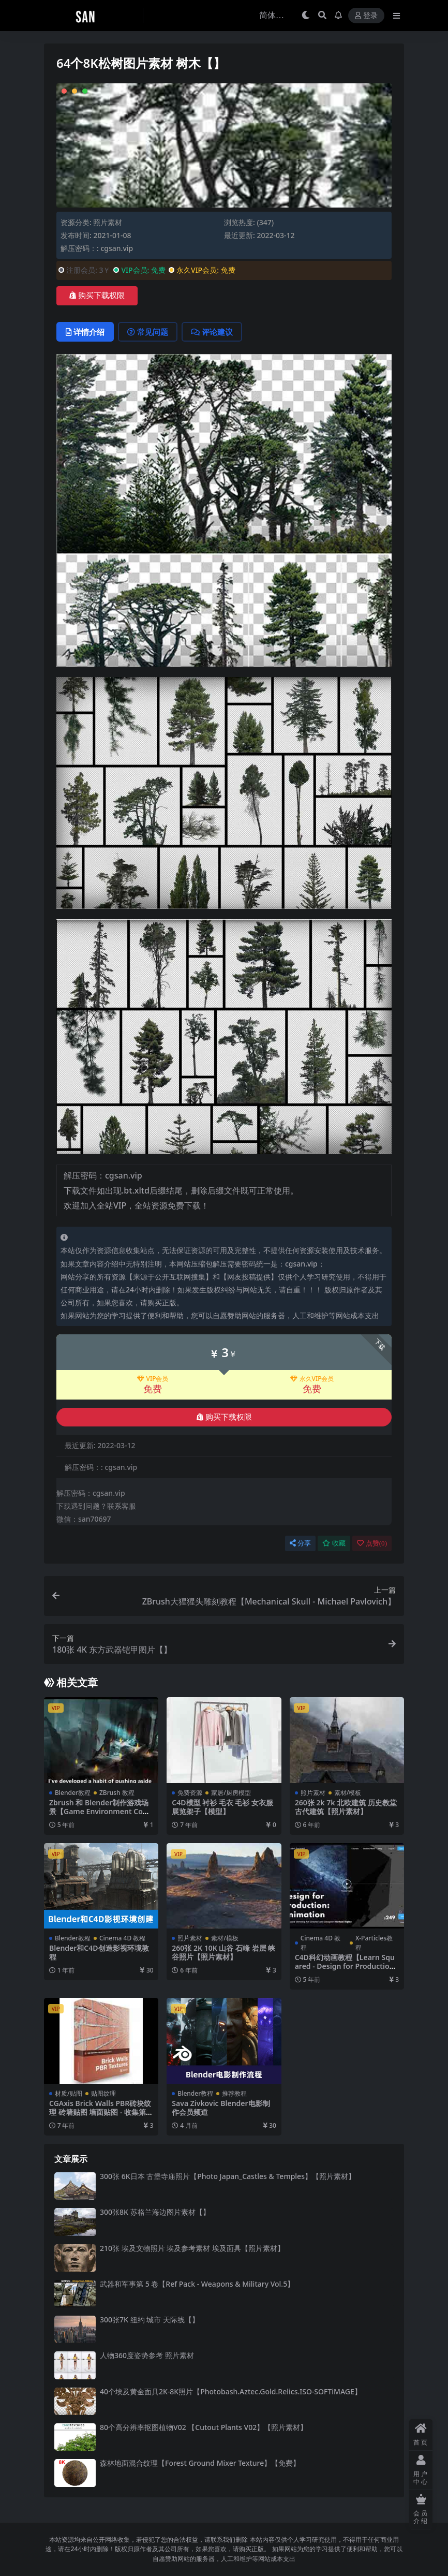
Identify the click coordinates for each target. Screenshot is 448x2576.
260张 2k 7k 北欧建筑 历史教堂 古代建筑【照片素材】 (346, 1807)
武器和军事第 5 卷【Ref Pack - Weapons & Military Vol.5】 (197, 2284)
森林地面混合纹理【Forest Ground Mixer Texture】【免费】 (200, 2463)
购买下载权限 (97, 295)
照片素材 (107, 222)
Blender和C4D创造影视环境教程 (99, 1952)
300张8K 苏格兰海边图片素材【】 (155, 2212)
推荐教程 (234, 2093)
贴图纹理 (103, 2093)
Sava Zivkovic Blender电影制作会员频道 (221, 2107)
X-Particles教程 (374, 1943)
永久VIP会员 (312, 1378)
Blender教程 (73, 1792)
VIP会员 (153, 1378)
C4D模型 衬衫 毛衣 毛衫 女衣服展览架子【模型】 (222, 1807)
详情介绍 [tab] (85, 332)
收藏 (334, 1543)
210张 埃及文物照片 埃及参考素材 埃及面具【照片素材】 (192, 2248)
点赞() (372, 1543)
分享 (300, 1543)
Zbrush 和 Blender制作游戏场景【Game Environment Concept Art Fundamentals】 (100, 1811)
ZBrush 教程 (117, 1792)
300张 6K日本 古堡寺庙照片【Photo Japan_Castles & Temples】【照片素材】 (227, 2176)
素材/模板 (348, 1792)
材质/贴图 (68, 2093)
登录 (366, 16)
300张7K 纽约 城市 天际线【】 (149, 2319)
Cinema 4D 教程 (122, 1938)
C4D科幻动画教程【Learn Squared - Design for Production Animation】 (345, 1966)
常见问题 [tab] (147, 332)
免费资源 (189, 1792)
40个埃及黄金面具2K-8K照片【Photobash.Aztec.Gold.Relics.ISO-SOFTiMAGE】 (231, 2391)
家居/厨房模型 (231, 1792)
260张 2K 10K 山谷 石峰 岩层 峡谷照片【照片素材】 (223, 1952)
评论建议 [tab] (212, 332)
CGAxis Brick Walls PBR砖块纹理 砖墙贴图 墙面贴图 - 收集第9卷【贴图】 (100, 2112)
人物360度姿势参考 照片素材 (147, 2355)
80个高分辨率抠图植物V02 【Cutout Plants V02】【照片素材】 (203, 2427)
